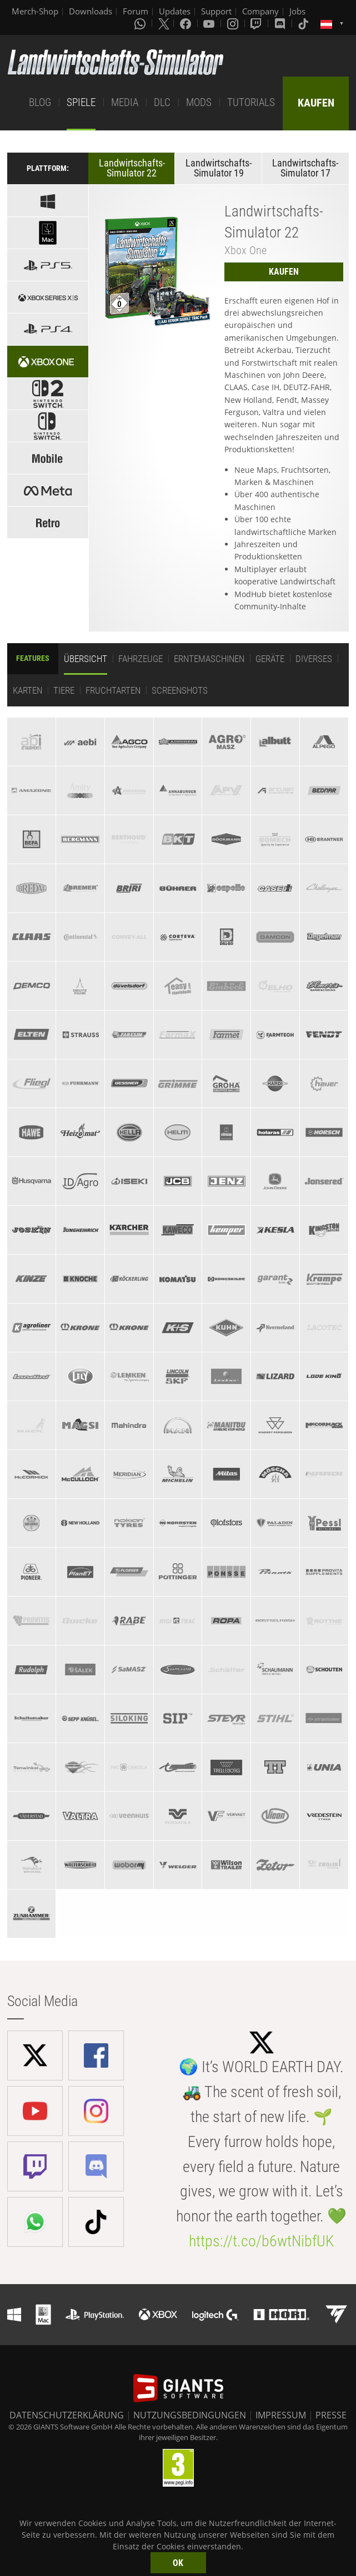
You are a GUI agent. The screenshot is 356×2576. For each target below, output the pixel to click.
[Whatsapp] (141, 23)
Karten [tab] (27, 690)
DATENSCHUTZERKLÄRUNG (66, 2415)
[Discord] (281, 23)
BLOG (40, 102)
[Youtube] (210, 23)
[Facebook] (186, 23)
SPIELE (81, 102)
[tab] (31, 742)
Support (216, 11)
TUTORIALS (251, 102)
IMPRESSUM (280, 2415)
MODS (199, 102)
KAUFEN (316, 102)
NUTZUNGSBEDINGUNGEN (189, 2415)
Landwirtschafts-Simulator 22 (132, 168)
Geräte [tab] (269, 658)
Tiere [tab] (63, 690)
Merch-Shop (35, 11)
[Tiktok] (304, 23)
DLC (162, 102)
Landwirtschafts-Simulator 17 (305, 168)
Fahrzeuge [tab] (140, 658)
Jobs (297, 11)
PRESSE (331, 2415)
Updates (174, 11)
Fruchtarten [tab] (113, 690)
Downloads (90, 11)
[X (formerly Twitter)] (163, 23)
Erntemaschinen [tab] (209, 658)
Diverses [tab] (313, 658)
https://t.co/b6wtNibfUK (261, 2241)
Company (260, 11)
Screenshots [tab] (180, 690)
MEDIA (124, 102)
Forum (135, 11)
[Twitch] (257, 23)
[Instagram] (233, 23)
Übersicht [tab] (85, 658)
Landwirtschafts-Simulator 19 (218, 168)
